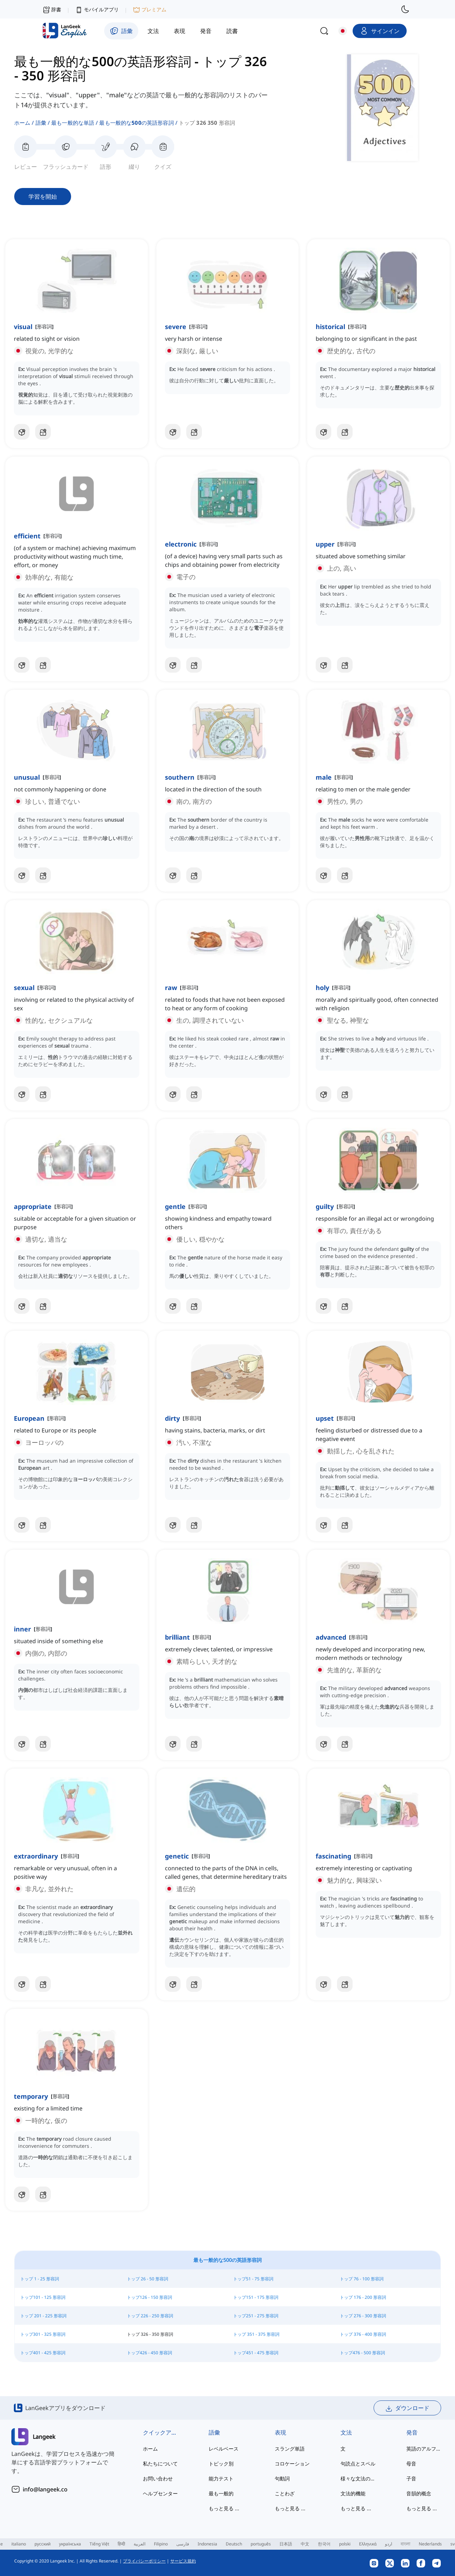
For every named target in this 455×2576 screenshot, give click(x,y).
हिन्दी (121, 2544)
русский (42, 2544)
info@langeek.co (45, 2489)
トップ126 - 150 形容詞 (149, 2297)
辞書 (52, 9)
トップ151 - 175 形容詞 (255, 2297)
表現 (280, 2432)
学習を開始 (42, 196)
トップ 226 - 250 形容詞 (150, 2316)
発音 (412, 2432)
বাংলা (405, 2544)
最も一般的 (221, 2493)
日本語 (285, 2544)
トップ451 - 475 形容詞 (255, 2353)
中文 (305, 2544)
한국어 (324, 2544)
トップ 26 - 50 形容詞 (147, 2279)
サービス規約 (183, 2561)
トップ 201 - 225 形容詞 (43, 2316)
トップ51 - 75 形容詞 (253, 2279)
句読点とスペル (358, 2463)
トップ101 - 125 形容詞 (42, 2297)
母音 (411, 2463)
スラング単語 (290, 2448)
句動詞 (282, 2478)
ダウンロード (407, 2408)
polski (344, 2544)
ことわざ (285, 2493)
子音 (411, 2478)
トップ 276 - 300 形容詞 (363, 2316)
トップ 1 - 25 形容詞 (39, 2279)
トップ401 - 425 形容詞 (42, 2353)
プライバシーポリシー (144, 2561)
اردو (388, 2544)
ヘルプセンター (160, 2493)
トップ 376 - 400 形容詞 (363, 2334)
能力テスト (221, 2478)
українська (70, 2544)
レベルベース (224, 2448)
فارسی (182, 2544)
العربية (139, 2544)
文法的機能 (353, 2493)
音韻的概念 (418, 2493)
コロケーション (292, 2463)
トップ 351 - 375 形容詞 (256, 2334)
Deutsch (234, 2544)
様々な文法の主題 (359, 2478)
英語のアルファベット (425, 2448)
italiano (18, 2544)
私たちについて (160, 2463)
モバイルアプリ (97, 10)
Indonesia (207, 2544)
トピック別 (221, 2463)
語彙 (41, 122)
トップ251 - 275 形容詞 (255, 2316)
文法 (346, 2432)
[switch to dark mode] (405, 9)
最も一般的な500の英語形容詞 (136, 122)
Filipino (161, 2544)
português (261, 2544)
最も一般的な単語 (72, 122)
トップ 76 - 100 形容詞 (362, 2279)
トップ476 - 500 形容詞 (362, 2353)
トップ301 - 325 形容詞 (42, 2334)
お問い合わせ (158, 2478)
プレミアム (149, 10)
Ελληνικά (367, 2544)
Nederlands (430, 2544)
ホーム (22, 122)
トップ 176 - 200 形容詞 (363, 2297)
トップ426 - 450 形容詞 (149, 2353)
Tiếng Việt (99, 2544)
